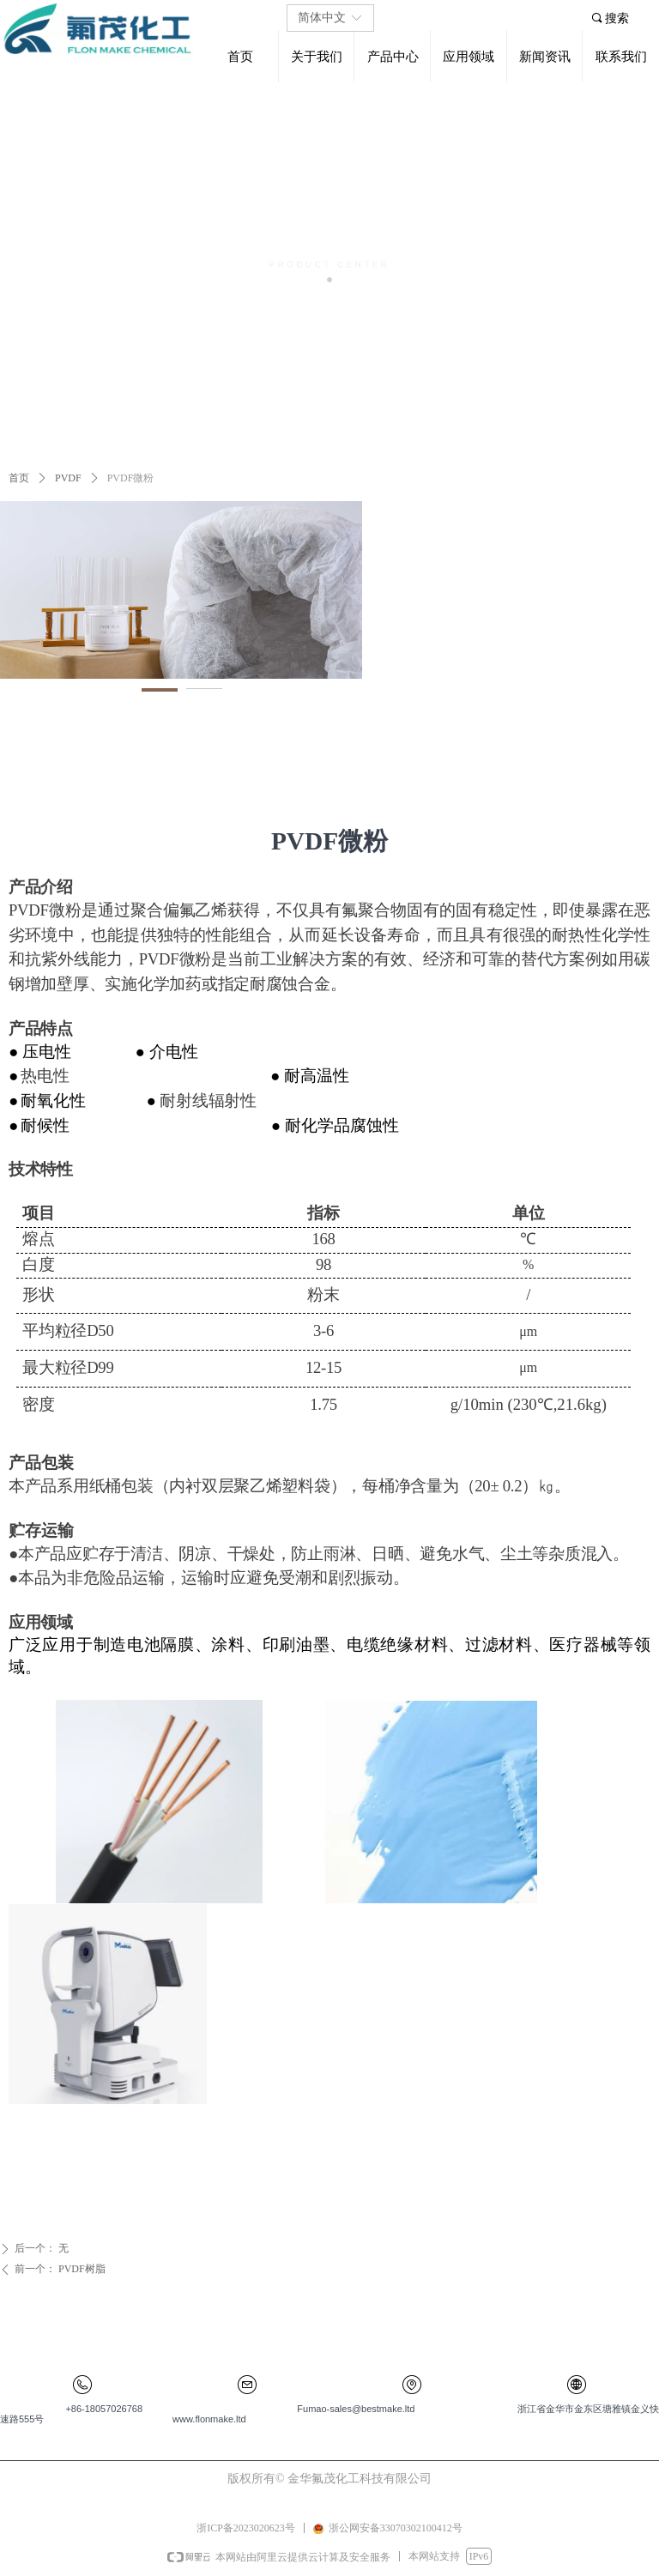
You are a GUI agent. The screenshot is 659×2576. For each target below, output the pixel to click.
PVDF (68, 478)
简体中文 (322, 17)
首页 (19, 478)
